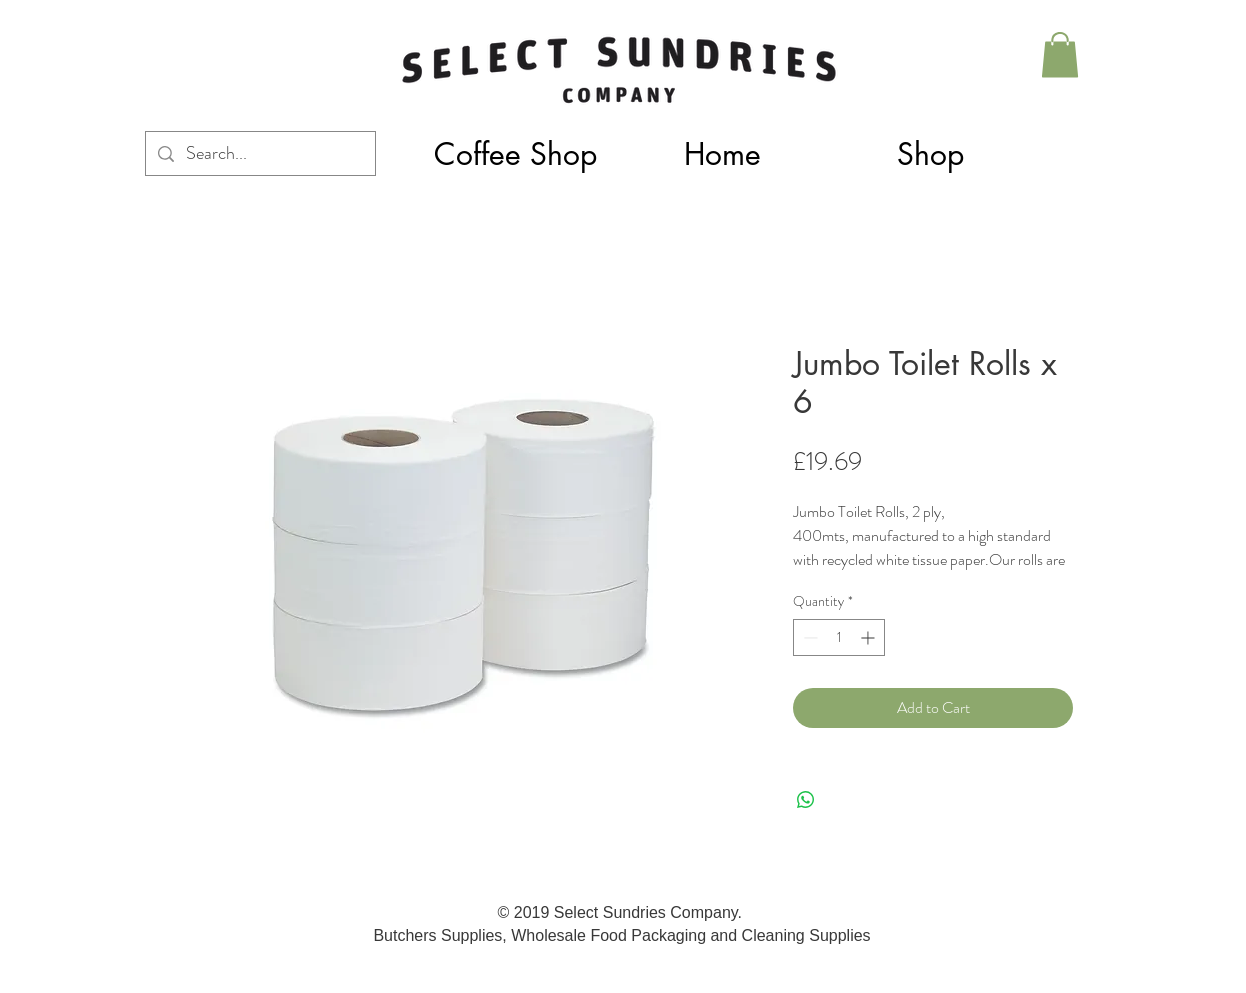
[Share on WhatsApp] (806, 800)
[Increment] (869, 637)
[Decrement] (808, 637)
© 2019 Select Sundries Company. (622, 912)
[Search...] (259, 153)
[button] (930, 154)
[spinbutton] (839, 637)
